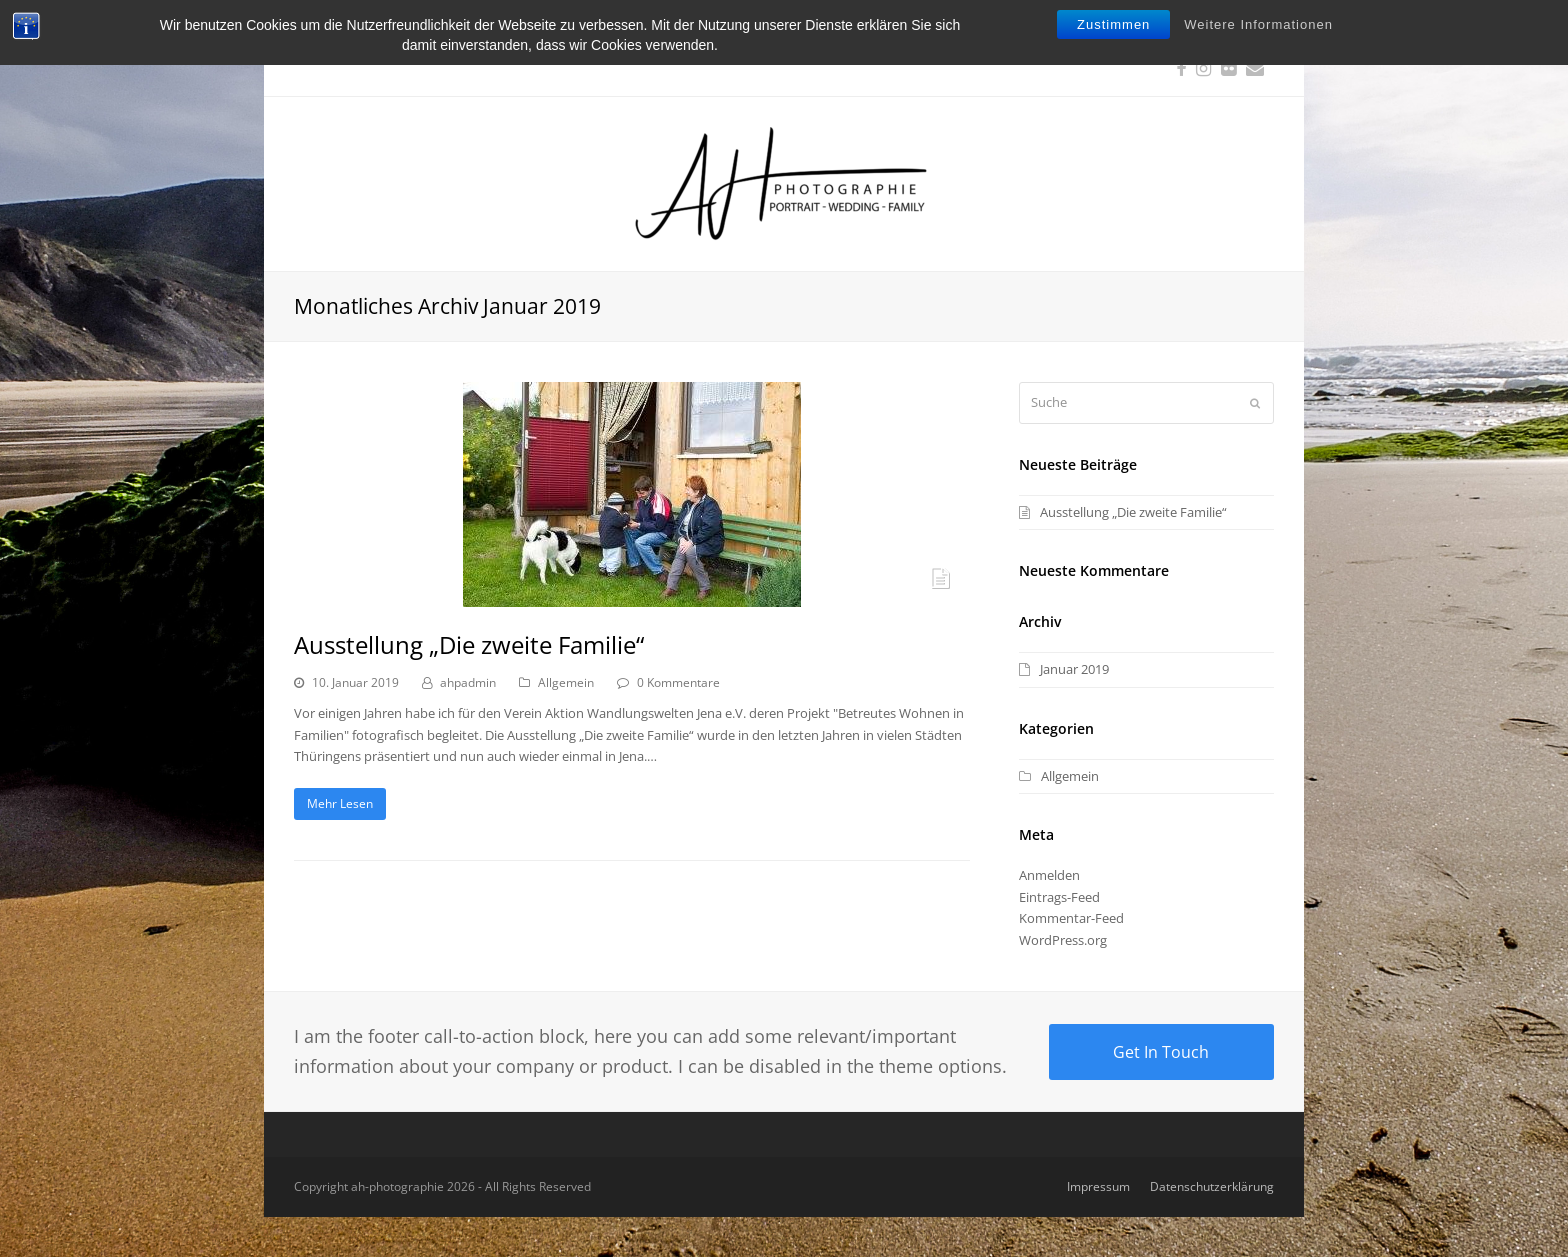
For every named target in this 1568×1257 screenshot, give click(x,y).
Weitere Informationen (1258, 24)
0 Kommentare (678, 682)
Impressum (1098, 1186)
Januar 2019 (1074, 669)
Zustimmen (1113, 24)
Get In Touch (1161, 1052)
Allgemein (566, 682)
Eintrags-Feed (1059, 897)
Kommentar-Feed (1071, 918)
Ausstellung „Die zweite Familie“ (469, 644)
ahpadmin (468, 682)
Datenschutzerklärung (1212, 1186)
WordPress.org (1063, 940)
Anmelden (1049, 875)
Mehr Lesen (340, 803)
